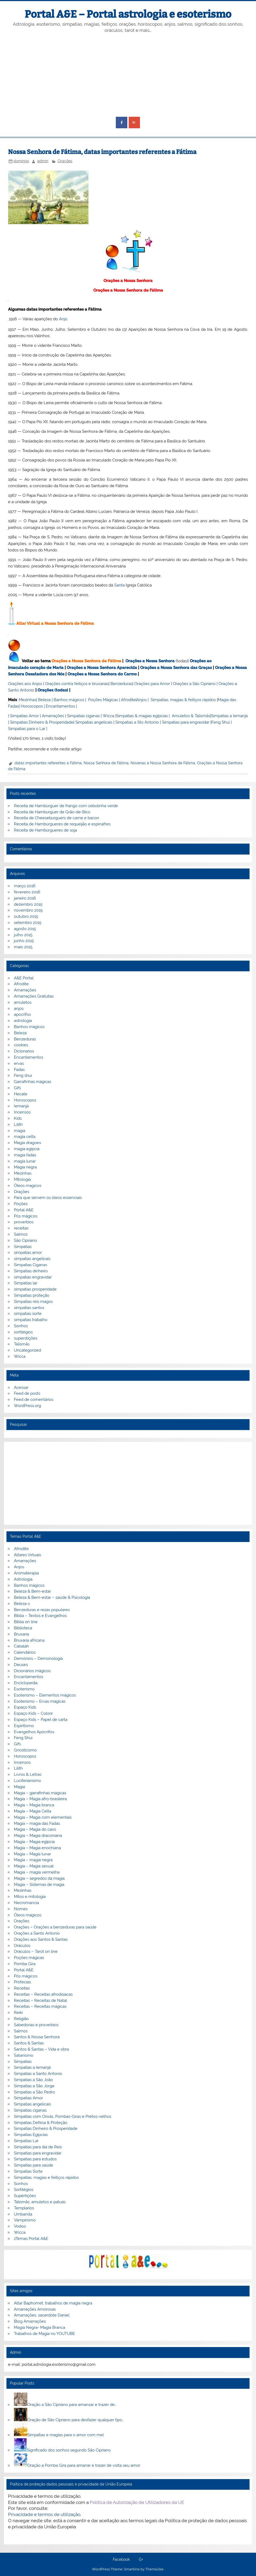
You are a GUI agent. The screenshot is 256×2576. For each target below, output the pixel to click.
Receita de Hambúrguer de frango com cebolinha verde (66, 805)
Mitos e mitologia (30, 1896)
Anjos (141, 699)
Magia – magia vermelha (37, 1872)
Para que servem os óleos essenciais (48, 1197)
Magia (19, 1786)
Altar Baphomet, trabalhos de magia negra (53, 2303)
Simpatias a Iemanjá (229, 715)
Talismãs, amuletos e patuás (40, 2201)
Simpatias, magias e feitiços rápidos (46, 2177)
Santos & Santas (29, 2043)
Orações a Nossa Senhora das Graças (176, 667)
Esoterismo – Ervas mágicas (39, 1701)
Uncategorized (27, 1350)
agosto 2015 (25, 928)
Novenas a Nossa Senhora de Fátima (163, 763)
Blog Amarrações (30, 2321)
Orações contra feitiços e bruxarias (77, 683)
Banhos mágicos (69, 699)
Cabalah (21, 1646)
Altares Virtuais (27, 1554)
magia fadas (25, 1155)
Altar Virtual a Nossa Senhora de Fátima (55, 623)
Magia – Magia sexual (34, 1866)
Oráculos (22, 1945)
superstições (25, 1338)
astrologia (23, 1020)
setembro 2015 (27, 922)
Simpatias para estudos (35, 2159)
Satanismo (23, 2055)
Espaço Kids (25, 1707)
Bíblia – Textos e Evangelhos (40, 1615)
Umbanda (23, 2214)
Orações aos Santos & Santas (41, 1939)
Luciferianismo (27, 1780)
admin (42, 161)
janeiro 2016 (25, 898)
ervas (19, 1063)
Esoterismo (24, 1689)
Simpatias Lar (26, 2140)
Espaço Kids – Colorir (33, 1713)
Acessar (21, 1387)
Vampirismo (25, 2220)
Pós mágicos (25, 1216)
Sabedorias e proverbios (36, 2024)
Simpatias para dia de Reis (38, 2147)
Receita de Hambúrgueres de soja (45, 830)
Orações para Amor (152, 683)
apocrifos (22, 1014)
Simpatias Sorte (28, 2171)
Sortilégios (23, 2189)
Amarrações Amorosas (35, 2309)
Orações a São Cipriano (194, 683)
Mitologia (22, 1179)
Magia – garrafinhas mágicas (40, 1793)
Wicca (108, 715)
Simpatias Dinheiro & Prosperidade (41, 722)
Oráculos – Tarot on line (36, 1951)
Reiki (18, 2012)
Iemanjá (21, 1106)
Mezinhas (27, 699)
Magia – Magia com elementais (43, 1817)
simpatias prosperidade (35, 1289)
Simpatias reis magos (33, 1301)
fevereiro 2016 (27, 892)
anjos (19, 1008)
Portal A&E (24, 1210)
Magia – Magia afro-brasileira (40, 1798)
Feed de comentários (33, 1399)
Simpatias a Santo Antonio (38, 2073)
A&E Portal (24, 978)
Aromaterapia (26, 1573)
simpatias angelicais (32, 1258)
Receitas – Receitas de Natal (40, 2000)
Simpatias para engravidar (185, 722)
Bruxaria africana (29, 1640)
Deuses (21, 1664)
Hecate (20, 1094)
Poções (21, 1203)
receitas (21, 1228)
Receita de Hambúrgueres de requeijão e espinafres (62, 824)
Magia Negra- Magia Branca (39, 2327)
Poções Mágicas (103, 699)
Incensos (22, 1112)
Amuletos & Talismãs (191, 715)
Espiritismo (24, 1725)
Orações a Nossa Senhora (128, 280)
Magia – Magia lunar (32, 1854)
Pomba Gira (24, 1963)
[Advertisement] (128, 75)
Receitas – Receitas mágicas (40, 2006)
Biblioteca (23, 1628)
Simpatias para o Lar (26, 728)
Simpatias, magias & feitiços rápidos (183, 699)
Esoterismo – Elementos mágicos (45, 1695)
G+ (141, 2560)
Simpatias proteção (31, 1295)
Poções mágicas (29, 1957)
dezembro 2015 (28, 904)
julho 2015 (23, 934)
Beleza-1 (22, 1603)
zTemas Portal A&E (31, 2238)
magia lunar (25, 1161)
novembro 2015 (28, 910)
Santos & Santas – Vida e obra (41, 2049)
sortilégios (23, 1332)
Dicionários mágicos (32, 1670)
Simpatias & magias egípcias (142, 715)
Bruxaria (21, 1634)
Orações (65, 161)
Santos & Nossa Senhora (37, 2037)
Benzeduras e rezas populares (42, 1609)
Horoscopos (32, 706)
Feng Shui (220, 722)
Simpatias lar (25, 1283)
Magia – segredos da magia (39, 1878)
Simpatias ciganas (83, 715)
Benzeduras (121, 683)
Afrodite (128, 699)
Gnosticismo (25, 1750)
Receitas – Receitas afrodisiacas (43, 1994)
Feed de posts (27, 1393)
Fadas (19, 1069)
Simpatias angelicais (93, 722)
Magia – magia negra (33, 1859)
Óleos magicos (27, 1185)
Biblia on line (26, 1621)
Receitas (22, 1988)
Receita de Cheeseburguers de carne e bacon (56, 817)
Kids (18, 1118)
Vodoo (20, 2226)
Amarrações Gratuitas (34, 996)
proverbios (24, 1222)
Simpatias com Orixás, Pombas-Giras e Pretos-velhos (62, 2116)
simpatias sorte (28, 1313)
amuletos (22, 1002)
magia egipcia (26, 1148)
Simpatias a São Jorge (34, 2086)
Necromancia (26, 1902)
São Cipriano (25, 1240)
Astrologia (23, 1579)
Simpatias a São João (33, 2079)
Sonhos (21, 1325)
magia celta (24, 1136)
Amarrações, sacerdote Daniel (41, 2315)
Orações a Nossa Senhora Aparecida (102, 667)
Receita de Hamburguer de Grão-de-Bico (52, 812)
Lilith (18, 1124)
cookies (21, 1045)
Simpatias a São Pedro (34, 2092)
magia (19, 1130)
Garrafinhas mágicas (32, 1081)
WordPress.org (27, 1405)
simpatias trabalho (30, 1319)
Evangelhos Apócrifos (34, 1731)
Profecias (22, 1982)
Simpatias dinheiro (31, 1271)
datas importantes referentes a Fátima (48, 763)
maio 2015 (23, 947)
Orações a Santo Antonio (37, 1933)
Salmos (21, 1234)
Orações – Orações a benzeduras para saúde (55, 1927)
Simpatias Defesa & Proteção (40, 2122)
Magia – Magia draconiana (38, 1835)
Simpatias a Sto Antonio (137, 722)
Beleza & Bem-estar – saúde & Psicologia (52, 1597)
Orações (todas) (53, 690)
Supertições (25, 2195)
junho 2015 (24, 940)
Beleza (44, 699)
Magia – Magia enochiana (37, 1847)
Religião (21, 2018)
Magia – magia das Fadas (37, 1823)
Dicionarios (24, 1051)
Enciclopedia (26, 1682)
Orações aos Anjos (25, 683)
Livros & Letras (27, 1774)
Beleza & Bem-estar (32, 1591)
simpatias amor (28, 1252)
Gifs (17, 1087)
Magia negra (25, 1167)
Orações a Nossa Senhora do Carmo (102, 674)
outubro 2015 (26, 916)
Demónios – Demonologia (38, 1658)
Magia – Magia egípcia (34, 1841)
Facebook (121, 2560)
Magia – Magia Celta (32, 1811)
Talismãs (21, 1344)
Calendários (25, 1652)
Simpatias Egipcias (31, 2134)
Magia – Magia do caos (35, 1829)
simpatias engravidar (33, 1277)
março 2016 (24, 885)
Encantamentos (60, 706)
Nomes (21, 1908)
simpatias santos (29, 1307)
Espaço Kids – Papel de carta (40, 1719)
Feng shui (23, 1075)
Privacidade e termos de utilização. (44, 2514)
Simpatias (23, 1246)
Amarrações (53, 715)
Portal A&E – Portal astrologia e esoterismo (128, 14)
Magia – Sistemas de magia (39, 1884)
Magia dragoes (27, 1142)
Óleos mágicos (27, 1915)
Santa (119, 585)
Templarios (24, 2208)
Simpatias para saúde (33, 2165)
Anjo (63, 319)
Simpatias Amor (24, 715)
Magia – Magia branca (34, 1805)
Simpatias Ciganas (30, 1264)
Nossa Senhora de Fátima (106, 763)
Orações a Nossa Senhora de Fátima (128, 290)
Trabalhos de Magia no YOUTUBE (44, 2333)
